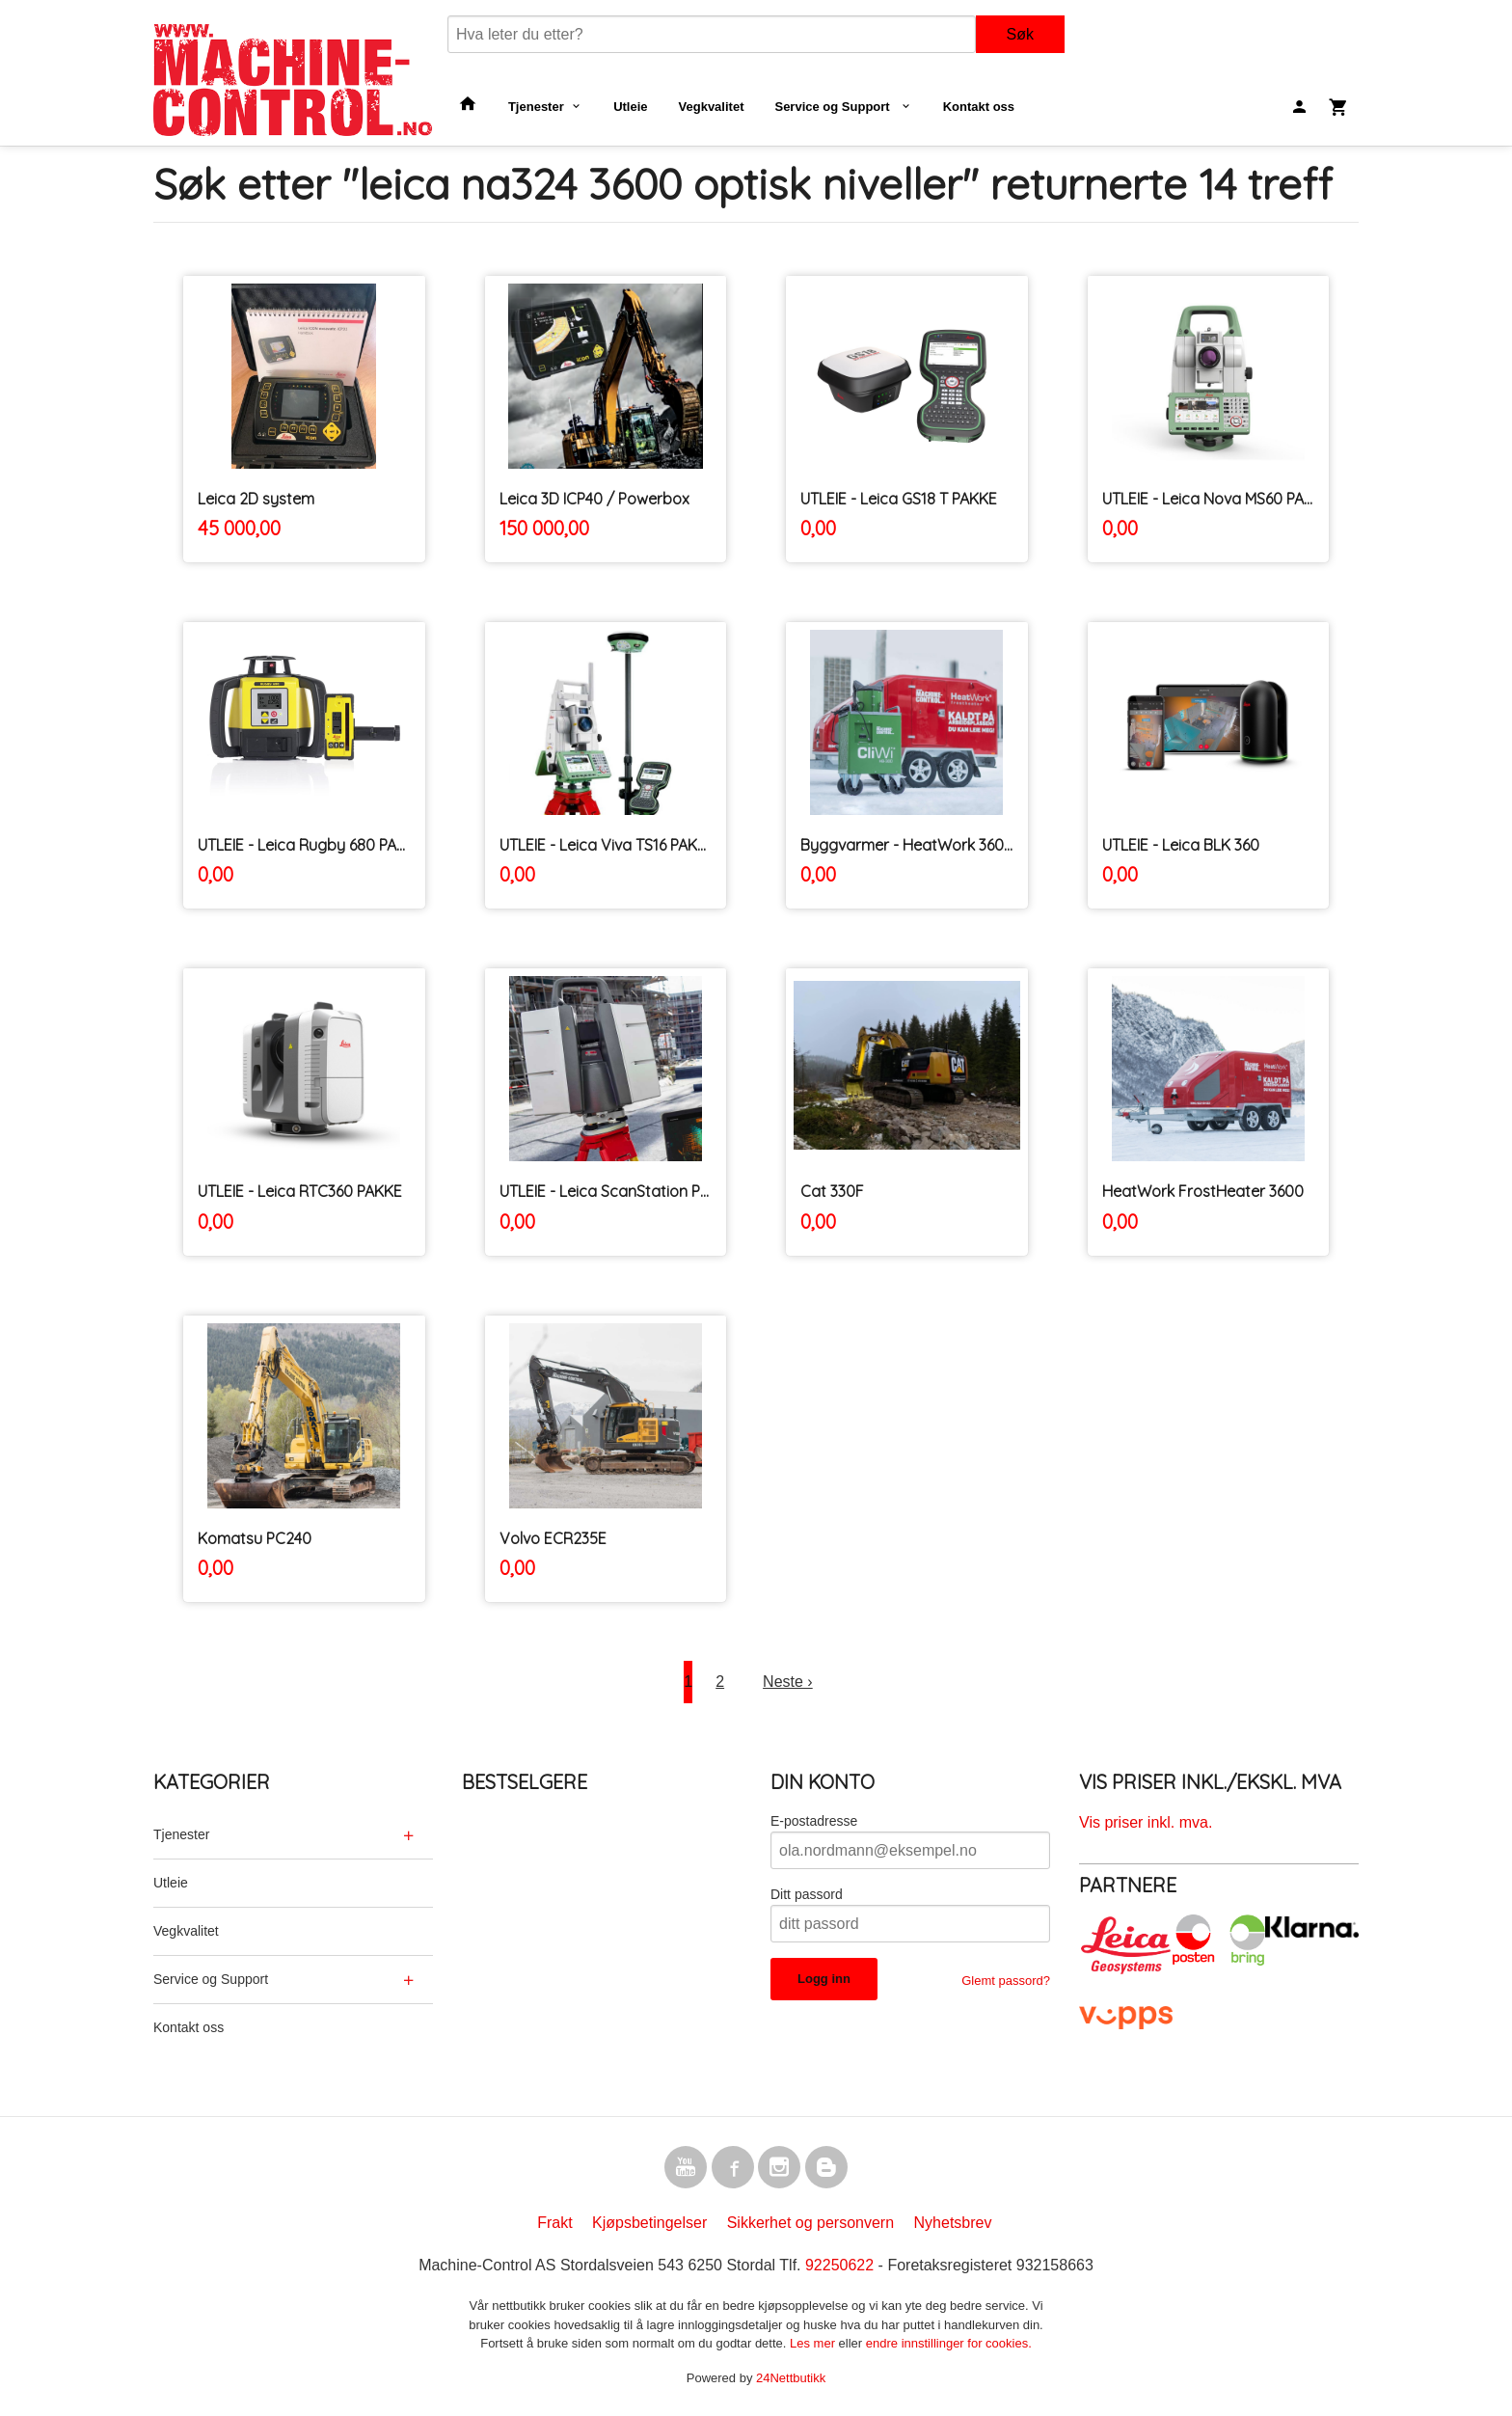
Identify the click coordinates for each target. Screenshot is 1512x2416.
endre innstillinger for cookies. (949, 2343)
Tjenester (536, 106)
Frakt (554, 2222)
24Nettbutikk (790, 2378)
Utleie (630, 106)
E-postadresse (813, 1821)
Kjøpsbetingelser (649, 2222)
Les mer (814, 2343)
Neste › (788, 1681)
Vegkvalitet (711, 106)
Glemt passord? (1005, 1980)
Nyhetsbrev (953, 2222)
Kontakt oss (978, 106)
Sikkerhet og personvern (810, 2222)
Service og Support (833, 106)
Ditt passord (806, 1894)
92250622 (839, 2265)
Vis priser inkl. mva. (1145, 1822)
